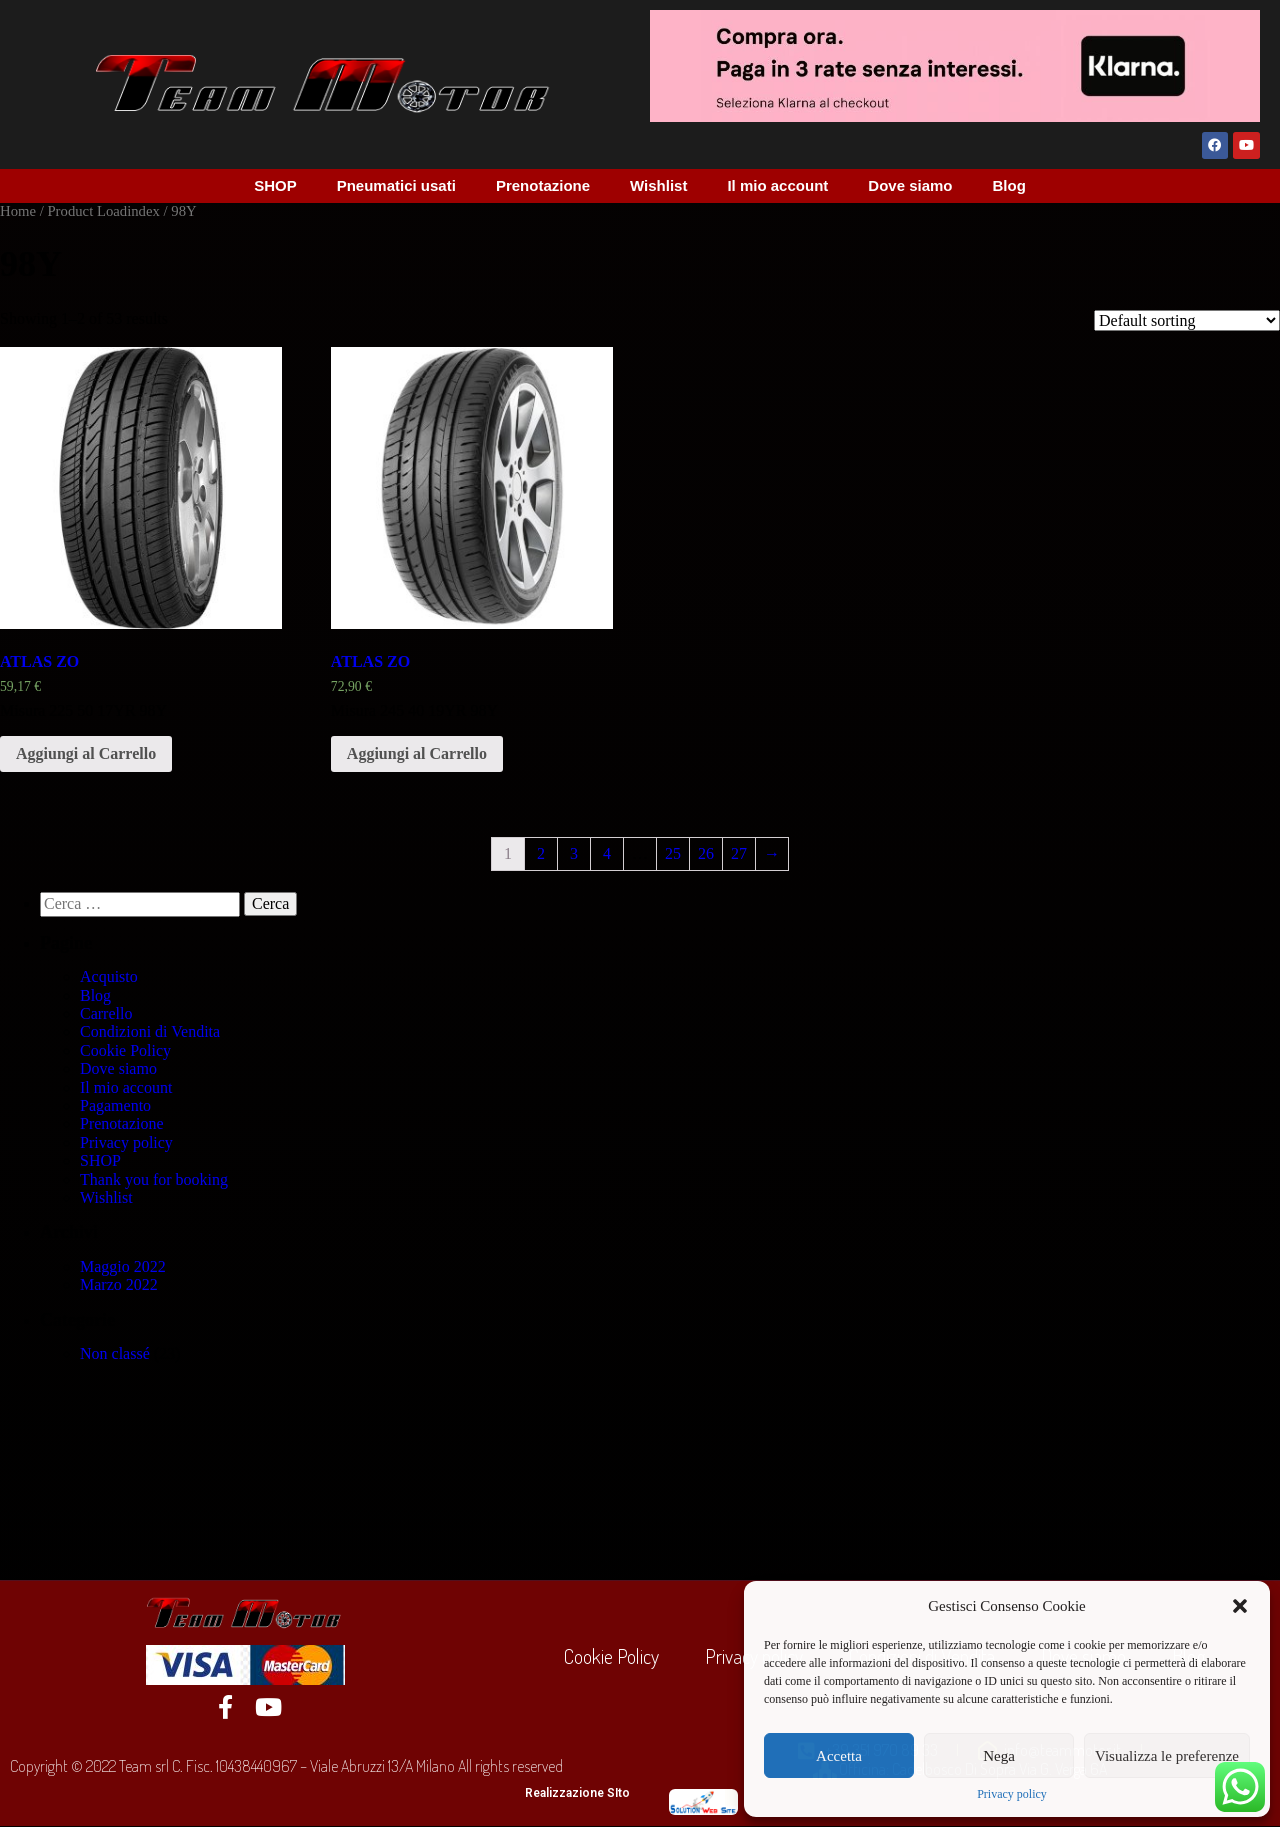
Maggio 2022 (123, 1267)
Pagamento (115, 1106)
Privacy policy (1012, 1794)
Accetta (839, 1756)
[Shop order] (1187, 321)
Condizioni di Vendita (150, 1033)
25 (673, 854)
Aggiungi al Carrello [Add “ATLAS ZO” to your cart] (86, 754)
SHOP (275, 186)
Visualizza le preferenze (1167, 1756)
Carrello (106, 1014)
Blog (1009, 186)
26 (706, 854)
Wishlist (658, 186)
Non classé (115, 1355)
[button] (1240, 1606)
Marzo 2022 (119, 1286)
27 (739, 854)
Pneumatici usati (396, 186)
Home (18, 212)
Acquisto (109, 978)
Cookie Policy (125, 1051)
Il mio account (777, 186)
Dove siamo (910, 186)
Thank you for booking (154, 1180)
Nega (999, 1756)
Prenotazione (543, 186)
